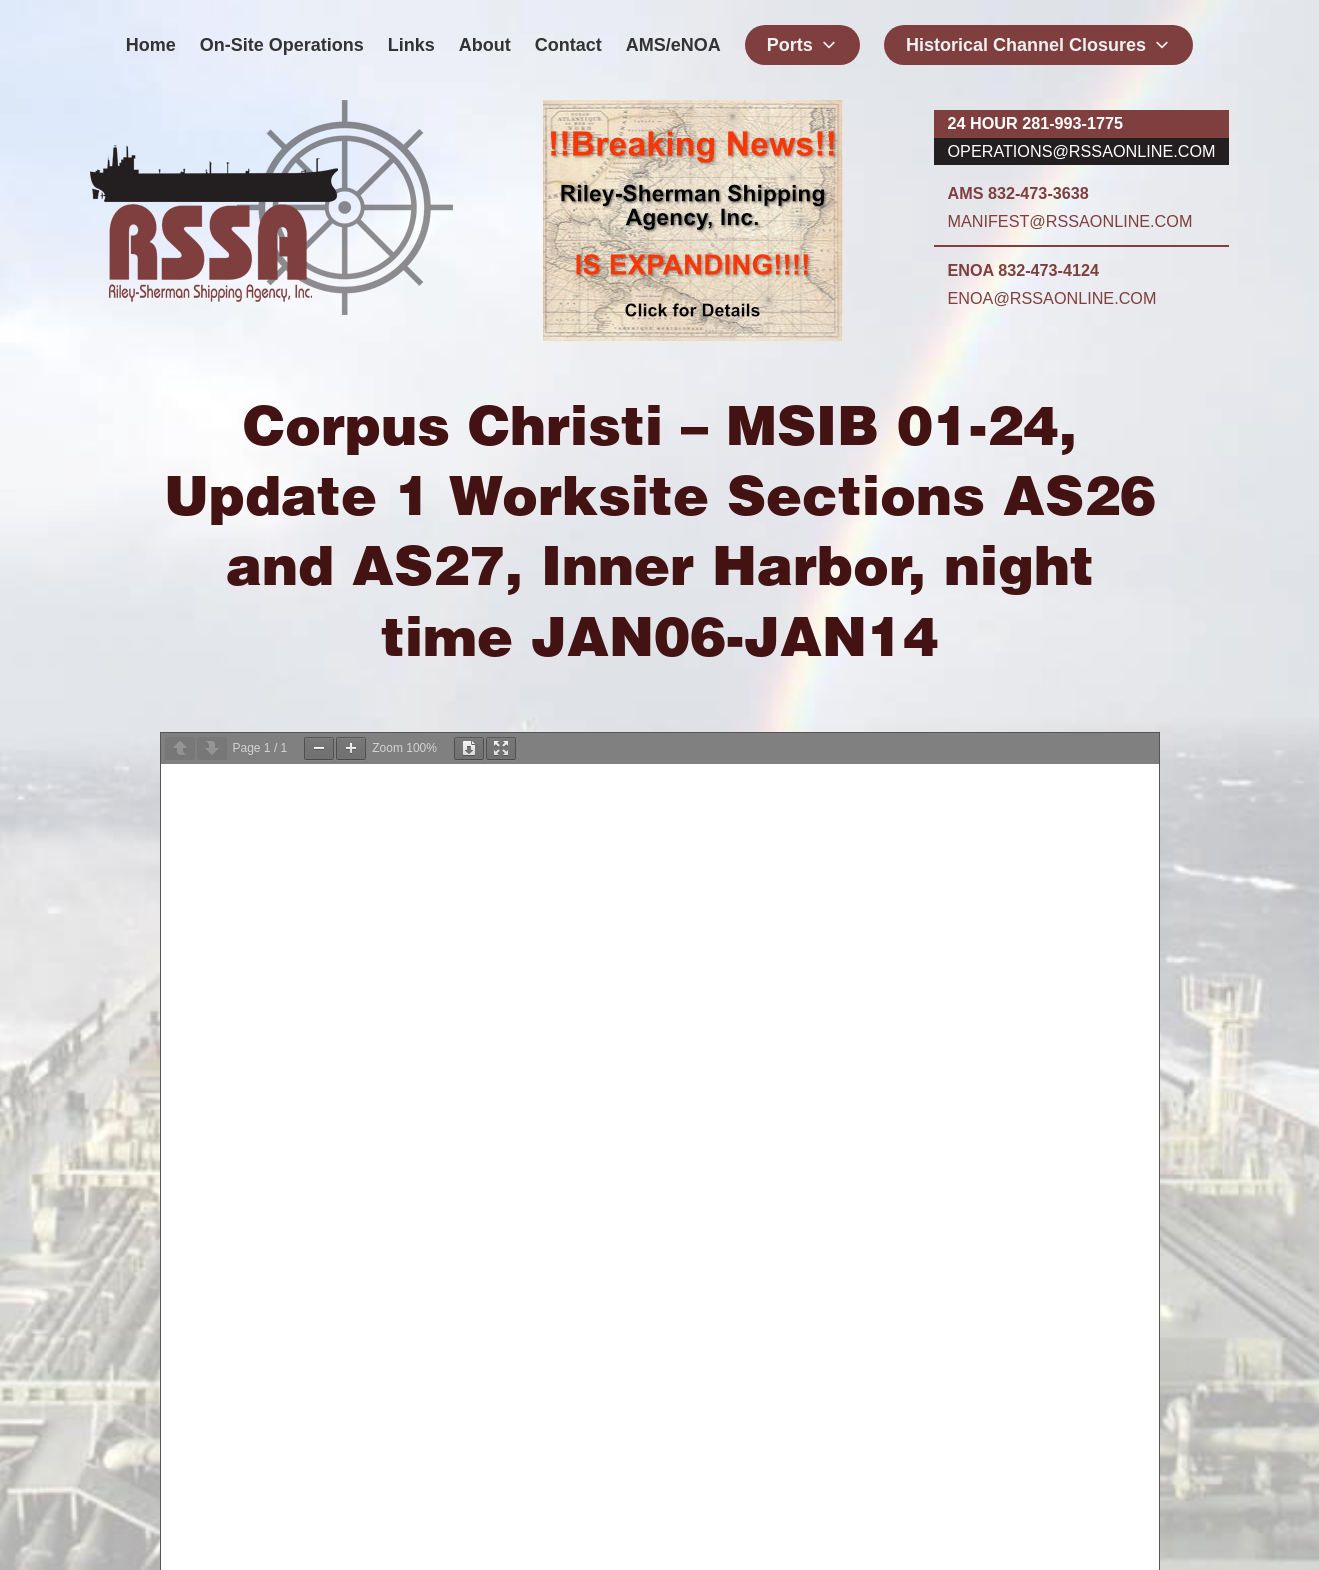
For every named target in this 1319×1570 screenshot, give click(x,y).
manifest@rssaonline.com (1070, 221)
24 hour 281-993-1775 (1035, 123)
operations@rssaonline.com (1082, 151)
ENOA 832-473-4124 (1023, 270)
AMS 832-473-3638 (1018, 193)
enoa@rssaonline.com (1052, 298)
